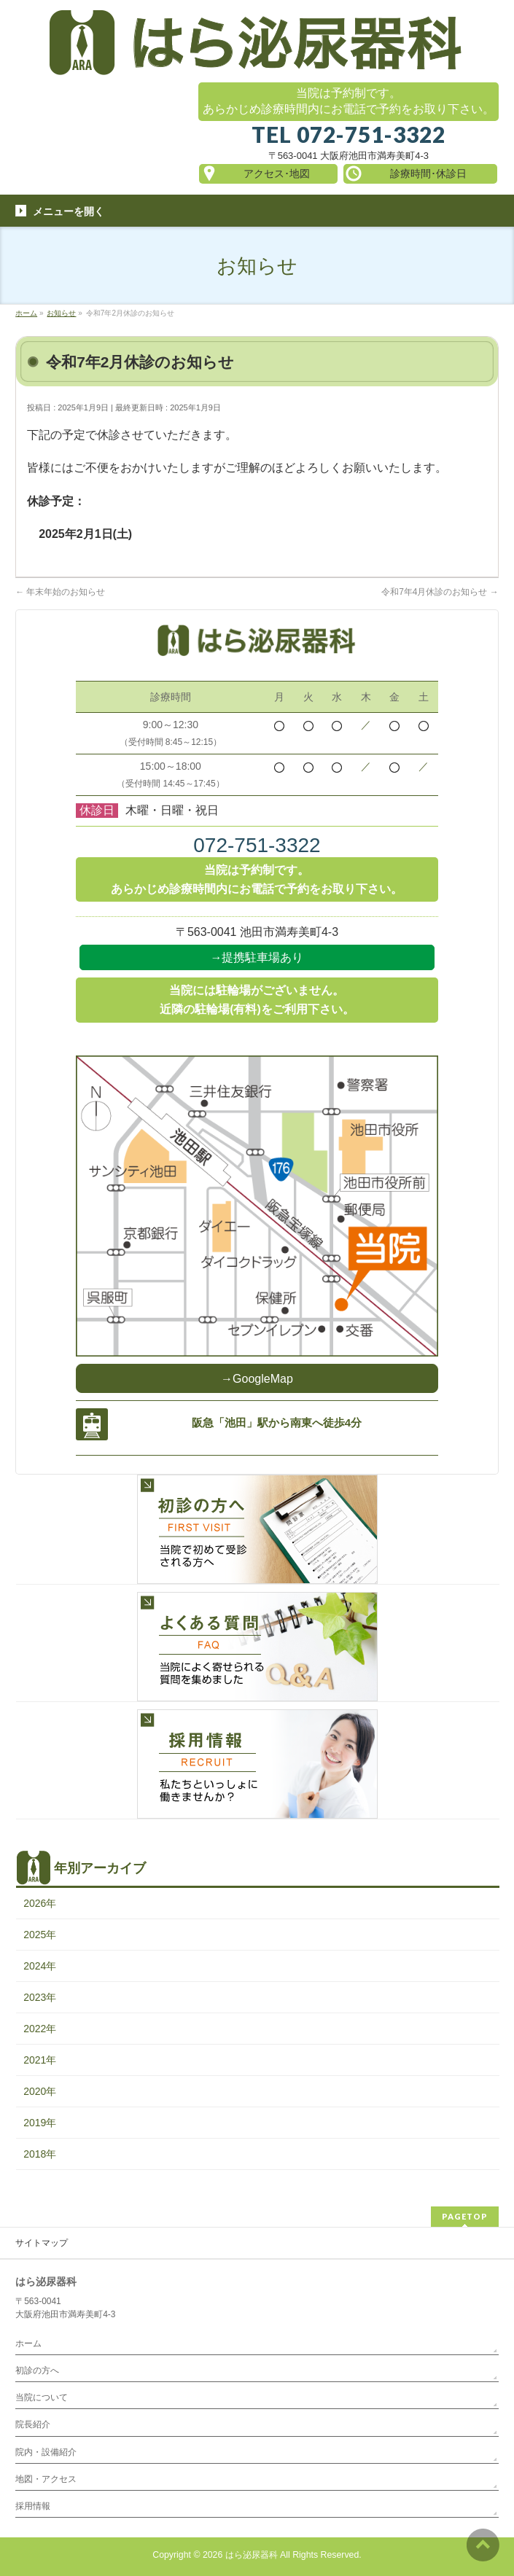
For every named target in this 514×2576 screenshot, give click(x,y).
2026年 (39, 1903)
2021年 (39, 2060)
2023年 (39, 1997)
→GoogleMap (257, 1379)
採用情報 (32, 2506)
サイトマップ (41, 2243)
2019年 (39, 2122)
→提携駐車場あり (256, 957)
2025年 (39, 1934)
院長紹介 (32, 2424)
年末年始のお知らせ (60, 592)
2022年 (39, 2028)
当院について (41, 2397)
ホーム (28, 2343)
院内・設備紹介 (46, 2452)
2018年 (39, 2154)
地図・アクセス (46, 2479)
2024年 (39, 1966)
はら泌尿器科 (251, 2555)
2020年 (39, 2091)
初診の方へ (37, 2370)
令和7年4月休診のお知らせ (440, 592)
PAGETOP (465, 2216)
